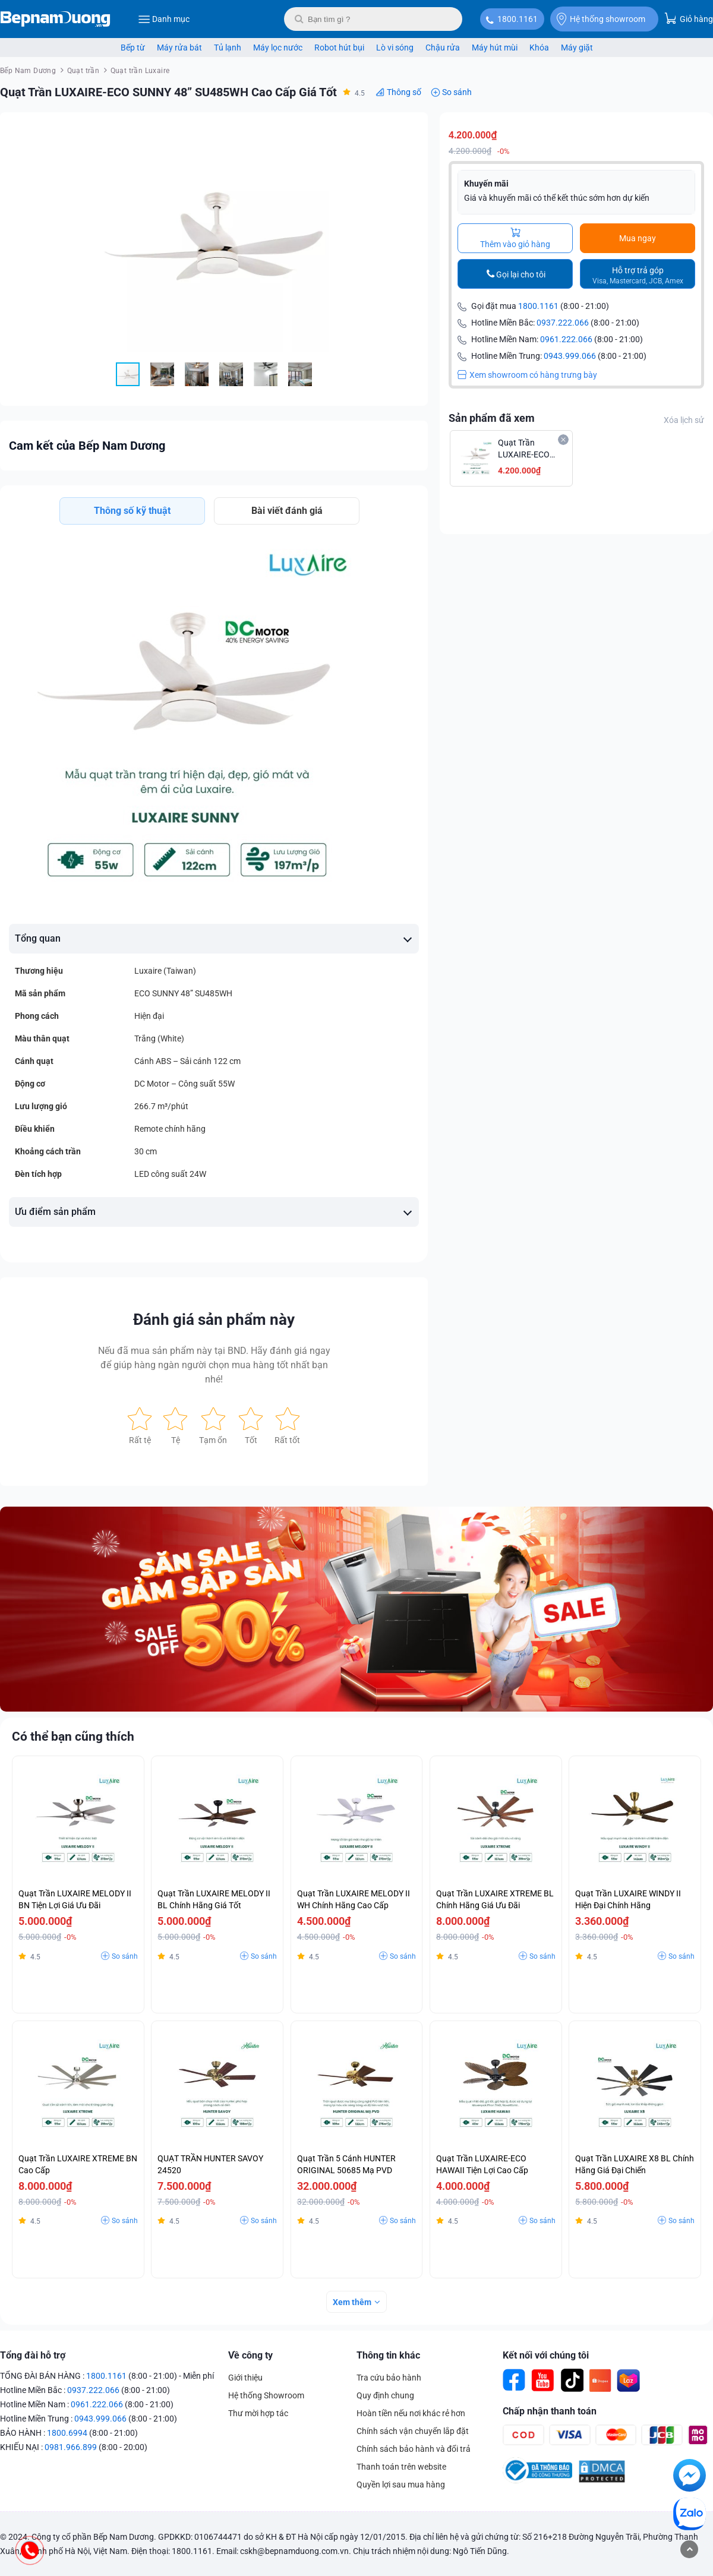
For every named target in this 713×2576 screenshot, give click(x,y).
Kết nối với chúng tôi (546, 2355)
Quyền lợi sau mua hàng (400, 2484)
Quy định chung (385, 2395)
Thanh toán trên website (401, 2466)
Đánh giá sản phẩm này (214, 1319)
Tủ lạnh (227, 47)
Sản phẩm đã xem (492, 418)
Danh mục (164, 19)
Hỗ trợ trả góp (637, 275)
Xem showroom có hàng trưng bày (527, 375)
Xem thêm (352, 2302)
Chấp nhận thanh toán (550, 2411)
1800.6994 (67, 2433)
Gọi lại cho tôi (520, 274)
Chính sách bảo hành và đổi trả (413, 2449)
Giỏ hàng (688, 18)
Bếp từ (133, 47)
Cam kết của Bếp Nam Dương (87, 445)
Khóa (539, 47)
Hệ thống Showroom (266, 2395)
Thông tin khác (388, 2355)
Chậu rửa (442, 47)
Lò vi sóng (395, 47)
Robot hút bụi (339, 47)
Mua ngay (637, 238)
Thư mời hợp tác (258, 2413)
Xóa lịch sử (684, 420)
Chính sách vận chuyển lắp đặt (412, 2431)
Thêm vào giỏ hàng (515, 238)
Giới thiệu (245, 2377)
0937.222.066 (563, 322)
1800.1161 (517, 19)
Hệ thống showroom (601, 19)
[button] (408, 131)
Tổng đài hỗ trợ (32, 2355)
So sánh (457, 92)
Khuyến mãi (486, 183)
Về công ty (250, 2355)
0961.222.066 (566, 339)
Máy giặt (577, 47)
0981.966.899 (71, 2447)
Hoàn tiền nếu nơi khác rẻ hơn (410, 2413)
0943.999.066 (570, 356)
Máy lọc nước (277, 47)
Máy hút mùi (495, 47)
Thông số (404, 92)
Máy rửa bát (179, 47)
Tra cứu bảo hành (388, 2377)
